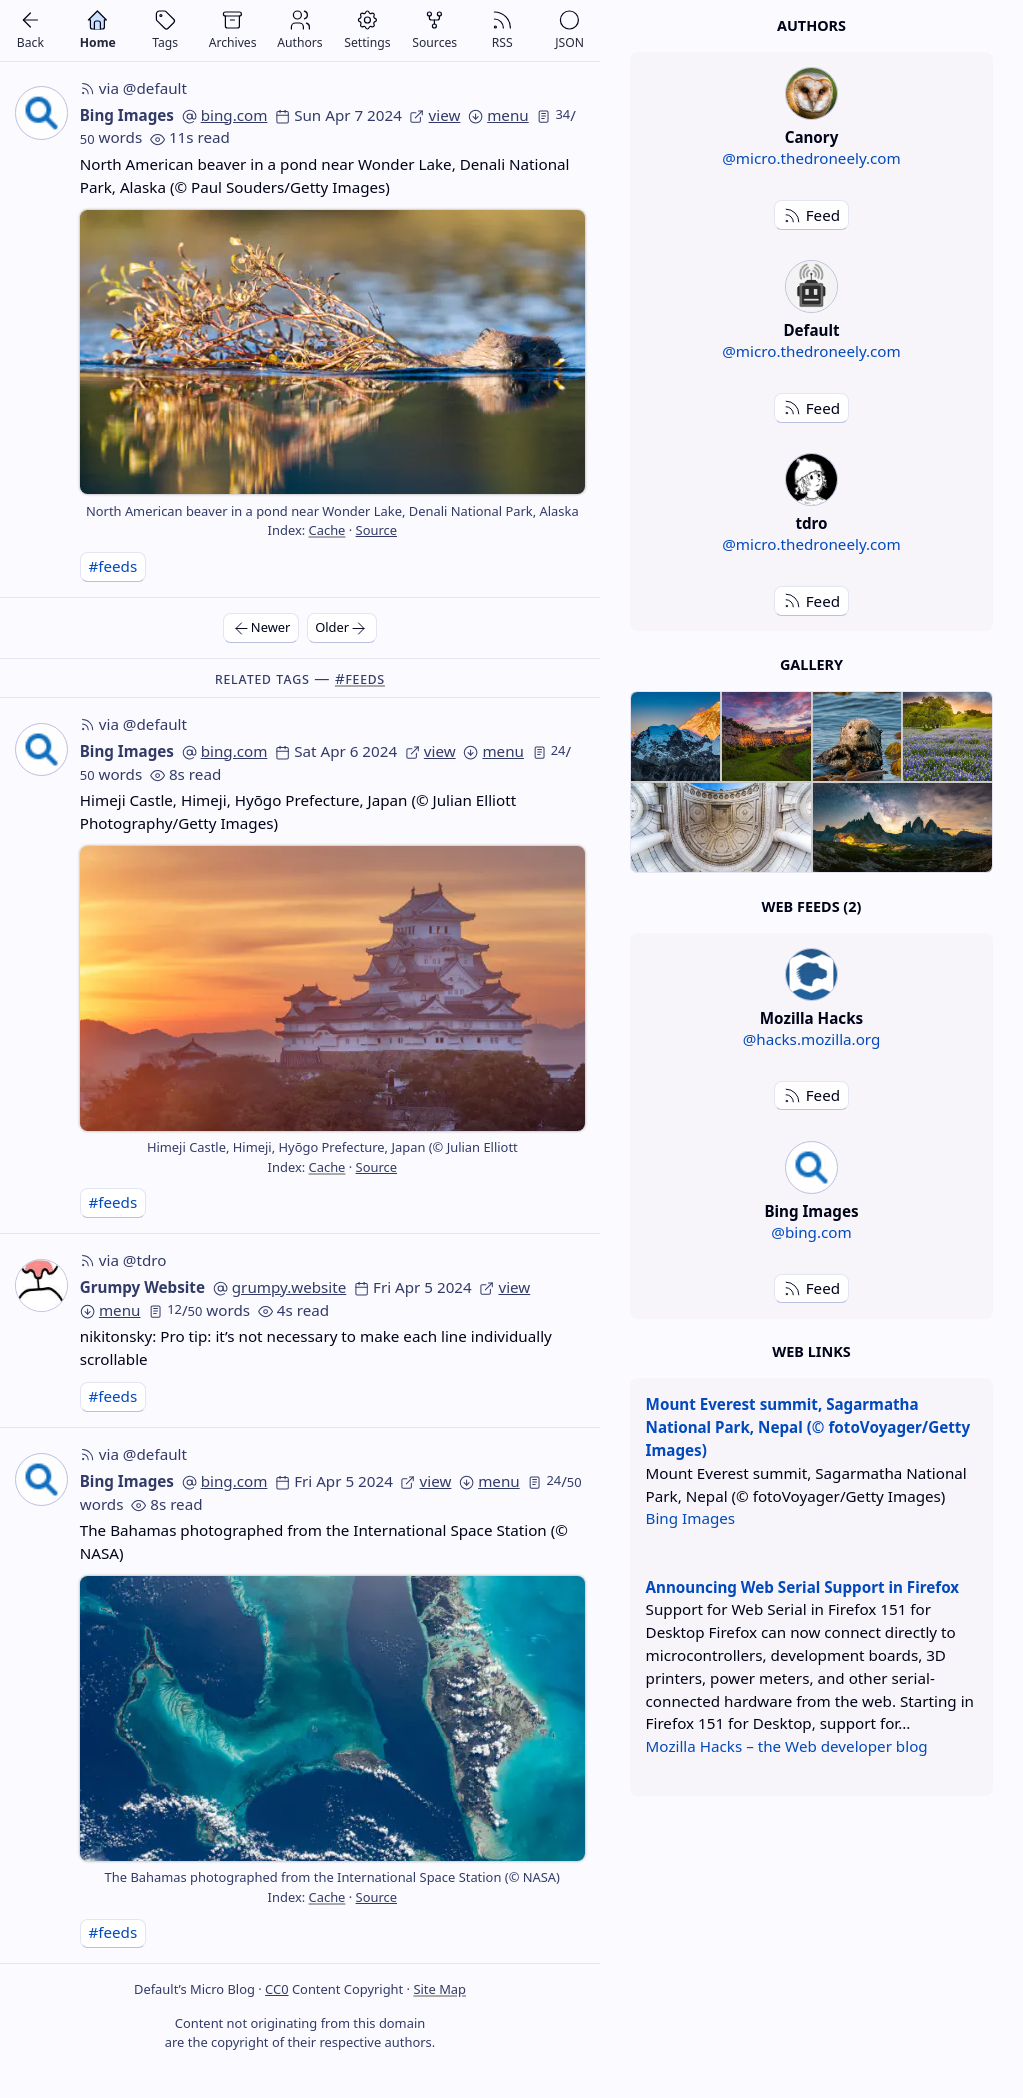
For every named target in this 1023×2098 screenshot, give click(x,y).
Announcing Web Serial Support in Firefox (803, 1587)
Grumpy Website (142, 1287)
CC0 (276, 1989)
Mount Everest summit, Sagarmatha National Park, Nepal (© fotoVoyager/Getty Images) (808, 1427)
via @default (133, 88)
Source (376, 530)
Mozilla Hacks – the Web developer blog (787, 1746)
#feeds (112, 566)
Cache (327, 530)
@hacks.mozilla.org (812, 1039)
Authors (811, 25)
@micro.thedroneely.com (811, 158)
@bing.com (811, 1232)
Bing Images (127, 115)
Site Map (439, 1989)
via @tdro (123, 1260)
